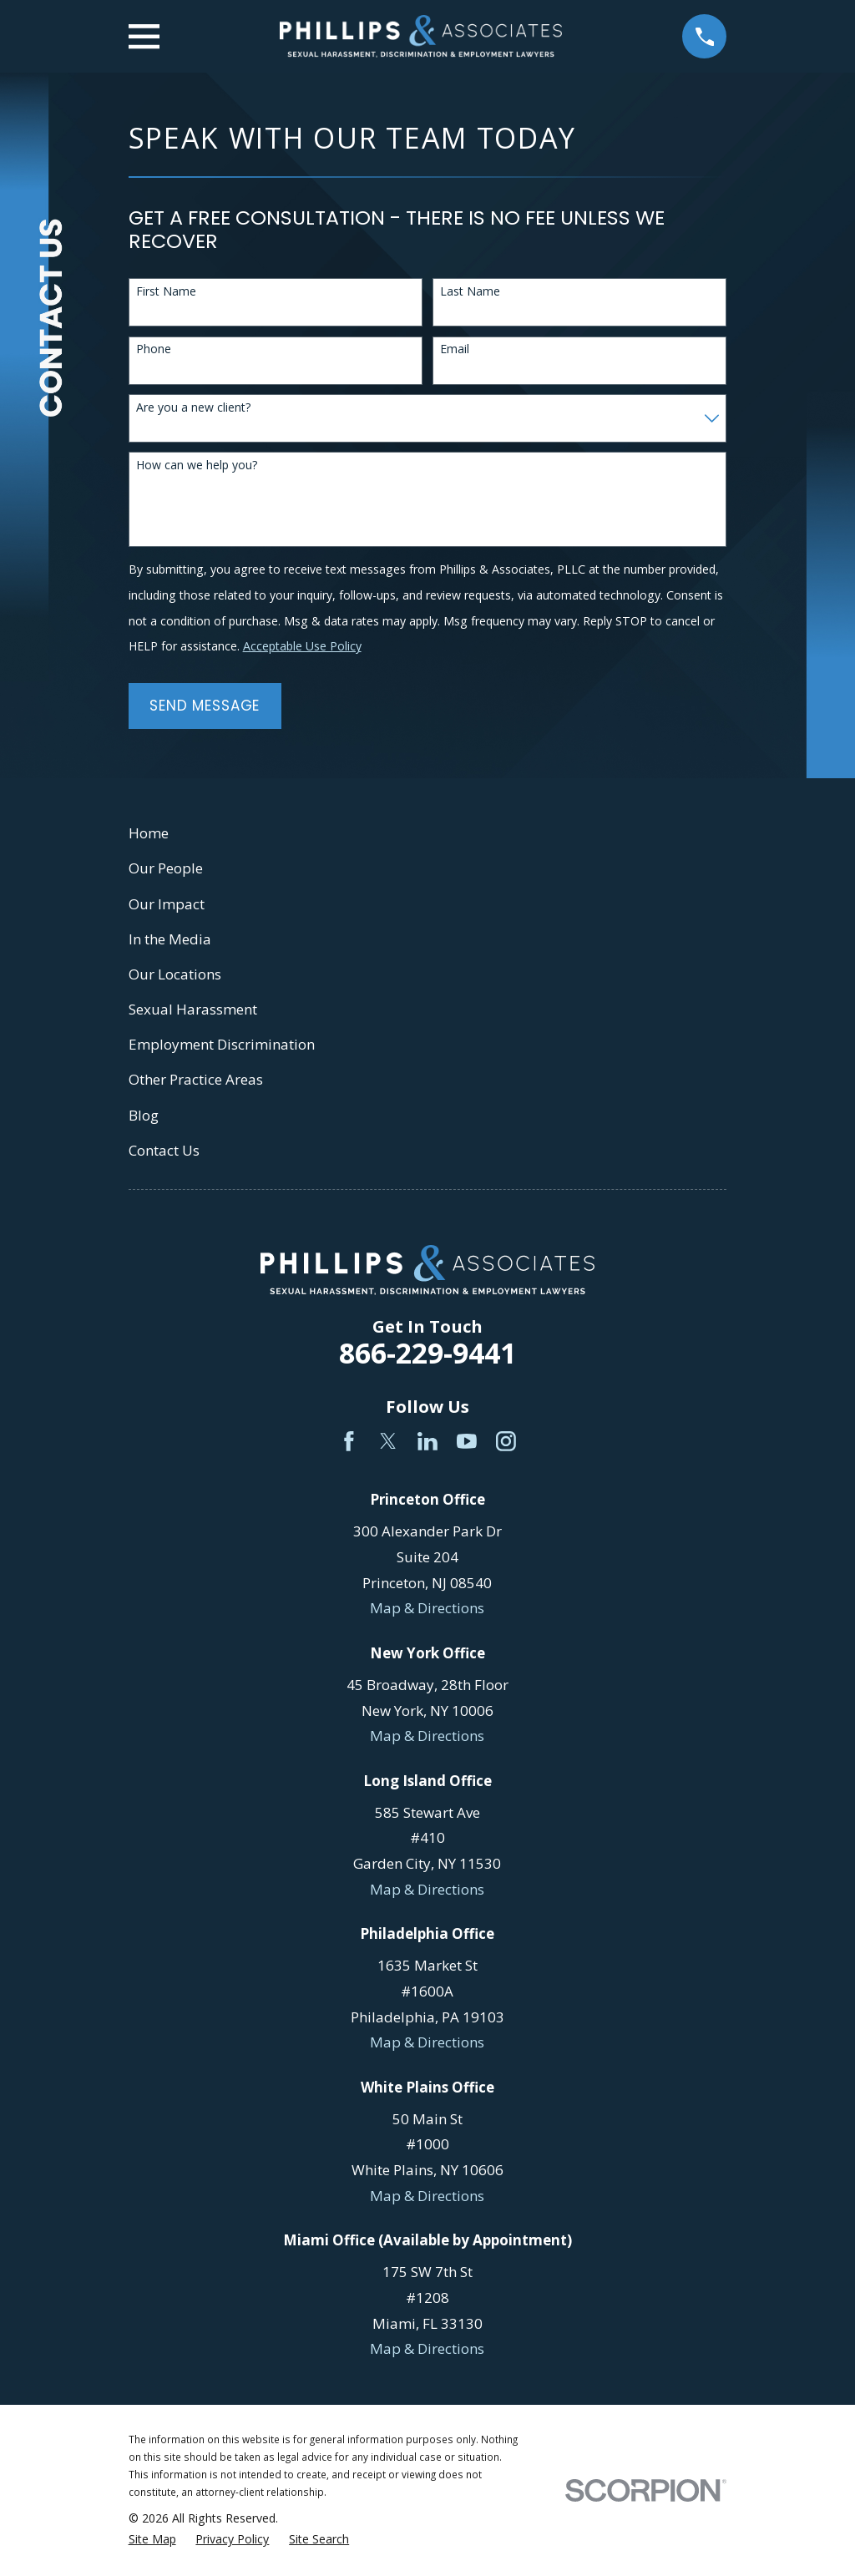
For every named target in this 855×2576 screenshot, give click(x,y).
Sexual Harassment (193, 1009)
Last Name (470, 292)
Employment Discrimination (222, 1044)
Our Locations (175, 974)
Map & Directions (427, 1607)
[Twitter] (388, 1441)
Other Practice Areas (196, 1079)
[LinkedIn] (427, 1441)
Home (149, 833)
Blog (144, 1115)
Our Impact (167, 903)
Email (454, 349)
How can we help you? (196, 465)
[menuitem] (152, 2539)
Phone (153, 349)
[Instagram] (506, 1441)
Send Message (204, 706)
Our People (166, 868)
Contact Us (164, 1150)
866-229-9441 (427, 1353)
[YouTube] (467, 1441)
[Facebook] (349, 1441)
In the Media (170, 939)
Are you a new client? (193, 408)
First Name (166, 292)
